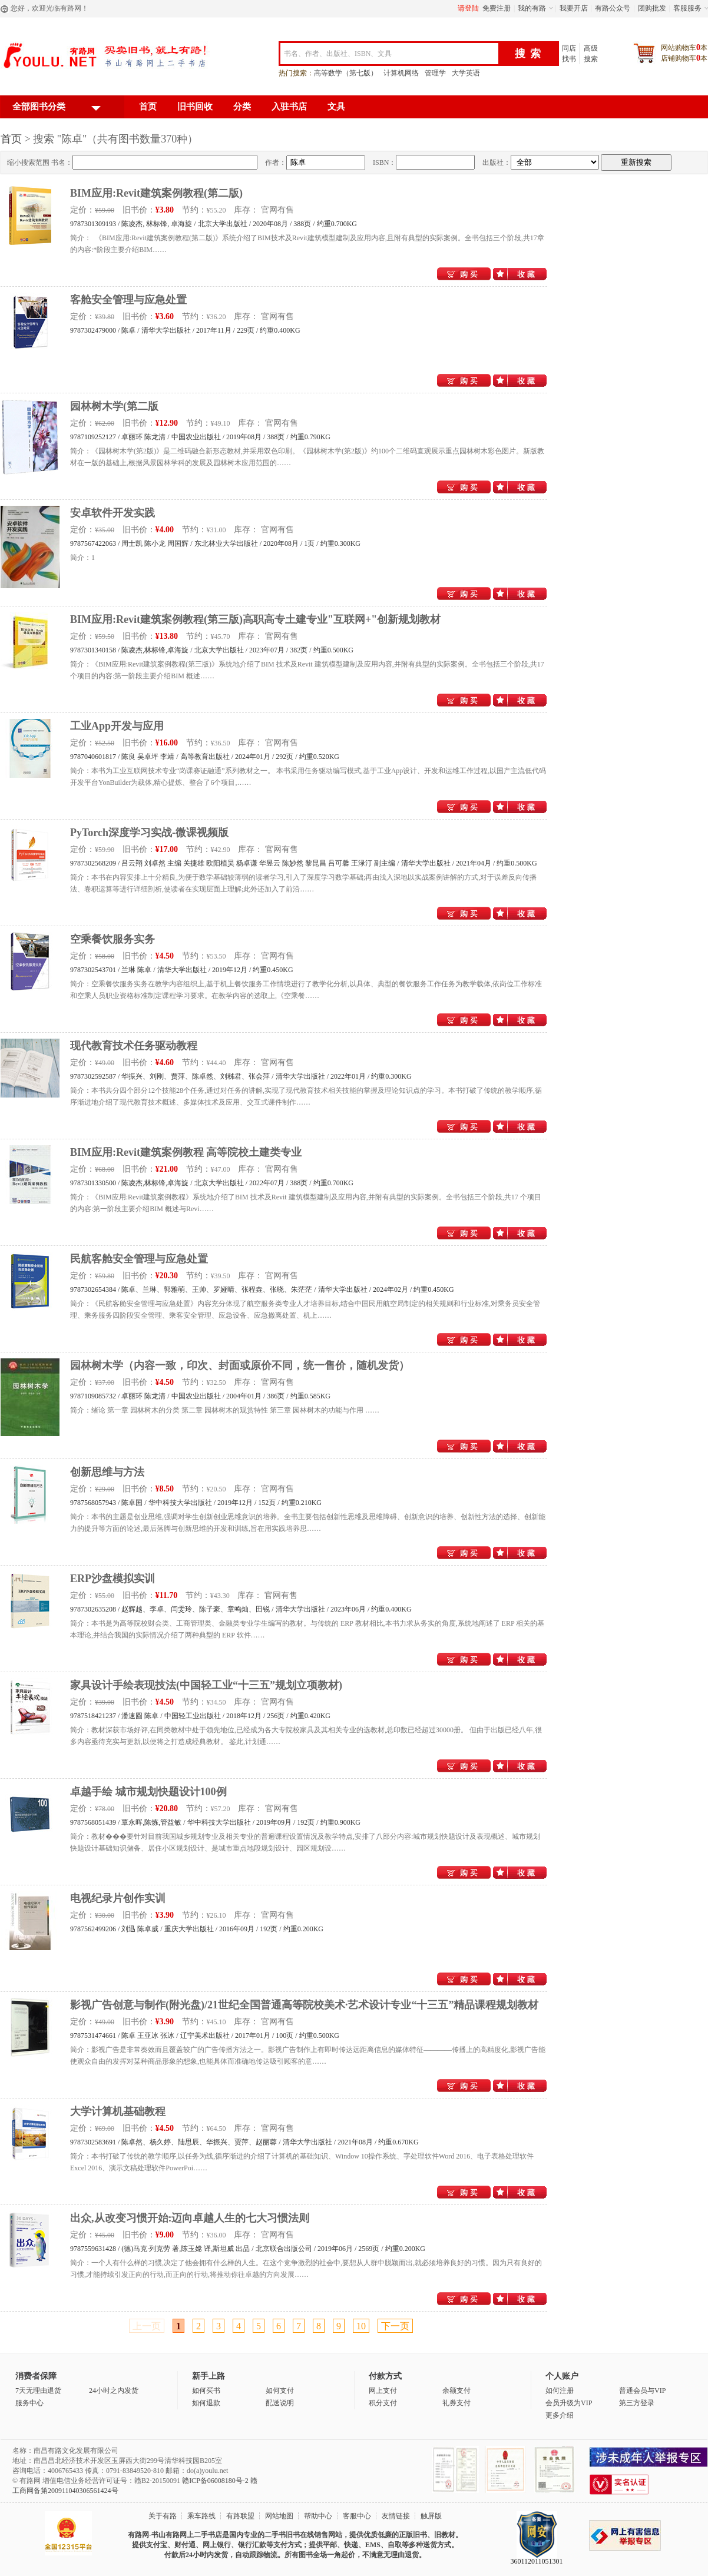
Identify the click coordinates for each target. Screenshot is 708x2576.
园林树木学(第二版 (114, 406)
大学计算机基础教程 (118, 2111)
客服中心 (357, 2516)
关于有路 (162, 2516)
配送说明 (280, 2403)
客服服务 (687, 8)
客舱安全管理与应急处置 (128, 300)
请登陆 (468, 8)
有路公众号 (612, 8)
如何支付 (280, 2390)
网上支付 (383, 2390)
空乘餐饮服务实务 (112, 939)
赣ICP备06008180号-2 (215, 2480)
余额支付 (456, 2390)
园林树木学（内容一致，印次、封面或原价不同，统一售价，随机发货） (239, 1365)
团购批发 (652, 8)
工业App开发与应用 (117, 726)
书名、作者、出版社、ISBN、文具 (338, 53)
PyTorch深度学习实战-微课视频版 (149, 832)
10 (361, 2326)
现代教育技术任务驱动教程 (133, 1046)
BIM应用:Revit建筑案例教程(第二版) (156, 193)
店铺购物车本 (684, 58)
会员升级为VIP (568, 2403)
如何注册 (559, 2390)
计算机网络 (401, 73)
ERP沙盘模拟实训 (112, 1578)
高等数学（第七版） (346, 73)
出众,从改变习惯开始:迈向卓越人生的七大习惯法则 (190, 2218)
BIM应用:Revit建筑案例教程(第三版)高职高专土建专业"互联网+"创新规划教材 (255, 619)
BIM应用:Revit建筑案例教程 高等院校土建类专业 (186, 1152)
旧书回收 (195, 106)
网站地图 (279, 2516)
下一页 (395, 2326)
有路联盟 (240, 2516)
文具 (336, 106)
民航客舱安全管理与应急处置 (139, 1259)
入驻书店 (289, 106)
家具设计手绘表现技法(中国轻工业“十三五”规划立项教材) (206, 1685)
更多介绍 (559, 2415)
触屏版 (431, 2516)
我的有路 (532, 8)
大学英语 (466, 73)
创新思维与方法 (107, 1472)
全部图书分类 (56, 108)
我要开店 (574, 8)
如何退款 (206, 2403)
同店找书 (569, 53)
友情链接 (396, 2516)
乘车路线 (201, 2516)
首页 (148, 106)
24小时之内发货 (113, 2390)
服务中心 (29, 2403)
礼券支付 (456, 2403)
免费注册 (496, 8)
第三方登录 (636, 2403)
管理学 (435, 73)
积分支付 (383, 2403)
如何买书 (206, 2390)
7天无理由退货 (38, 2390)
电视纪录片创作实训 (118, 1898)
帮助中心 (318, 2516)
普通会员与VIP (642, 2390)
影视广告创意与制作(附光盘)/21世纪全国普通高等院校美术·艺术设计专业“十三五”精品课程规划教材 (304, 2005)
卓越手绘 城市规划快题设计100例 (148, 1792)
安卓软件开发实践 (112, 513)
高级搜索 (591, 53)
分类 (242, 106)
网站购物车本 (684, 47)
